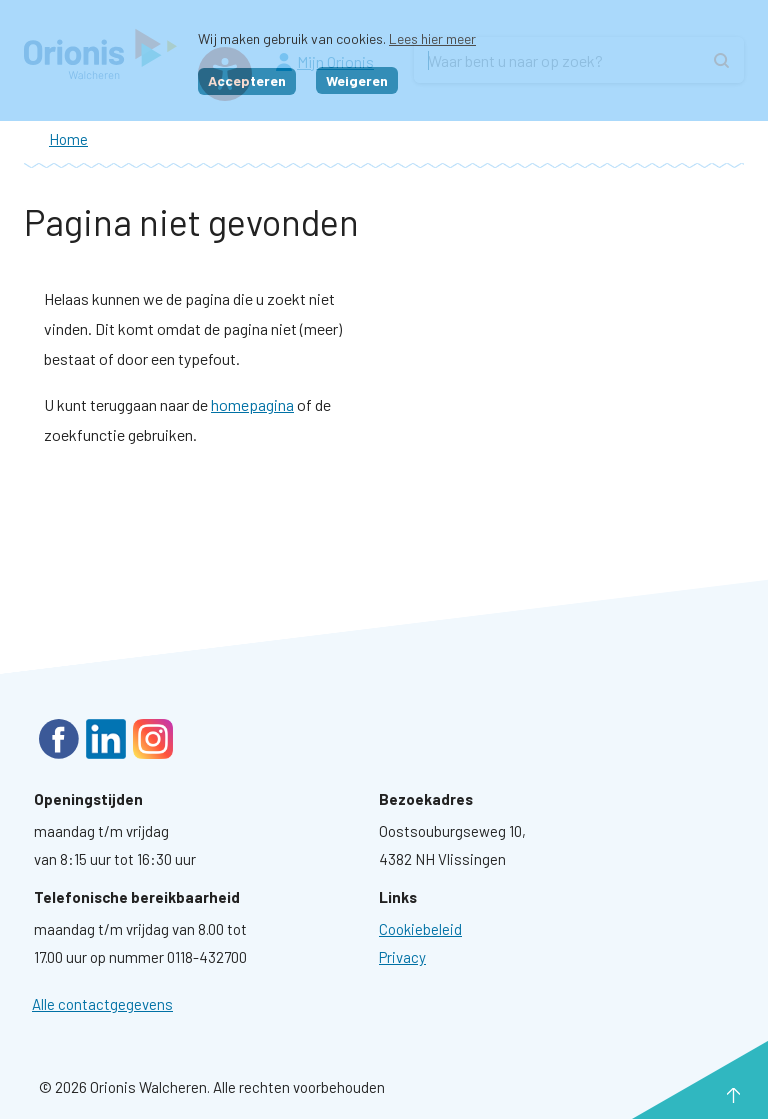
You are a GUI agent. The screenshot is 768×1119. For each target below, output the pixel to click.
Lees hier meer (432, 38)
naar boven (703, 1095)
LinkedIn (106, 739)
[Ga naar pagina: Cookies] (420, 929)
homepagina (252, 404)
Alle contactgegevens (102, 1004)
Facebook (59, 739)
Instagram (153, 739)
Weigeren (357, 80)
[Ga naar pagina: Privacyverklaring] (402, 957)
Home (68, 139)
